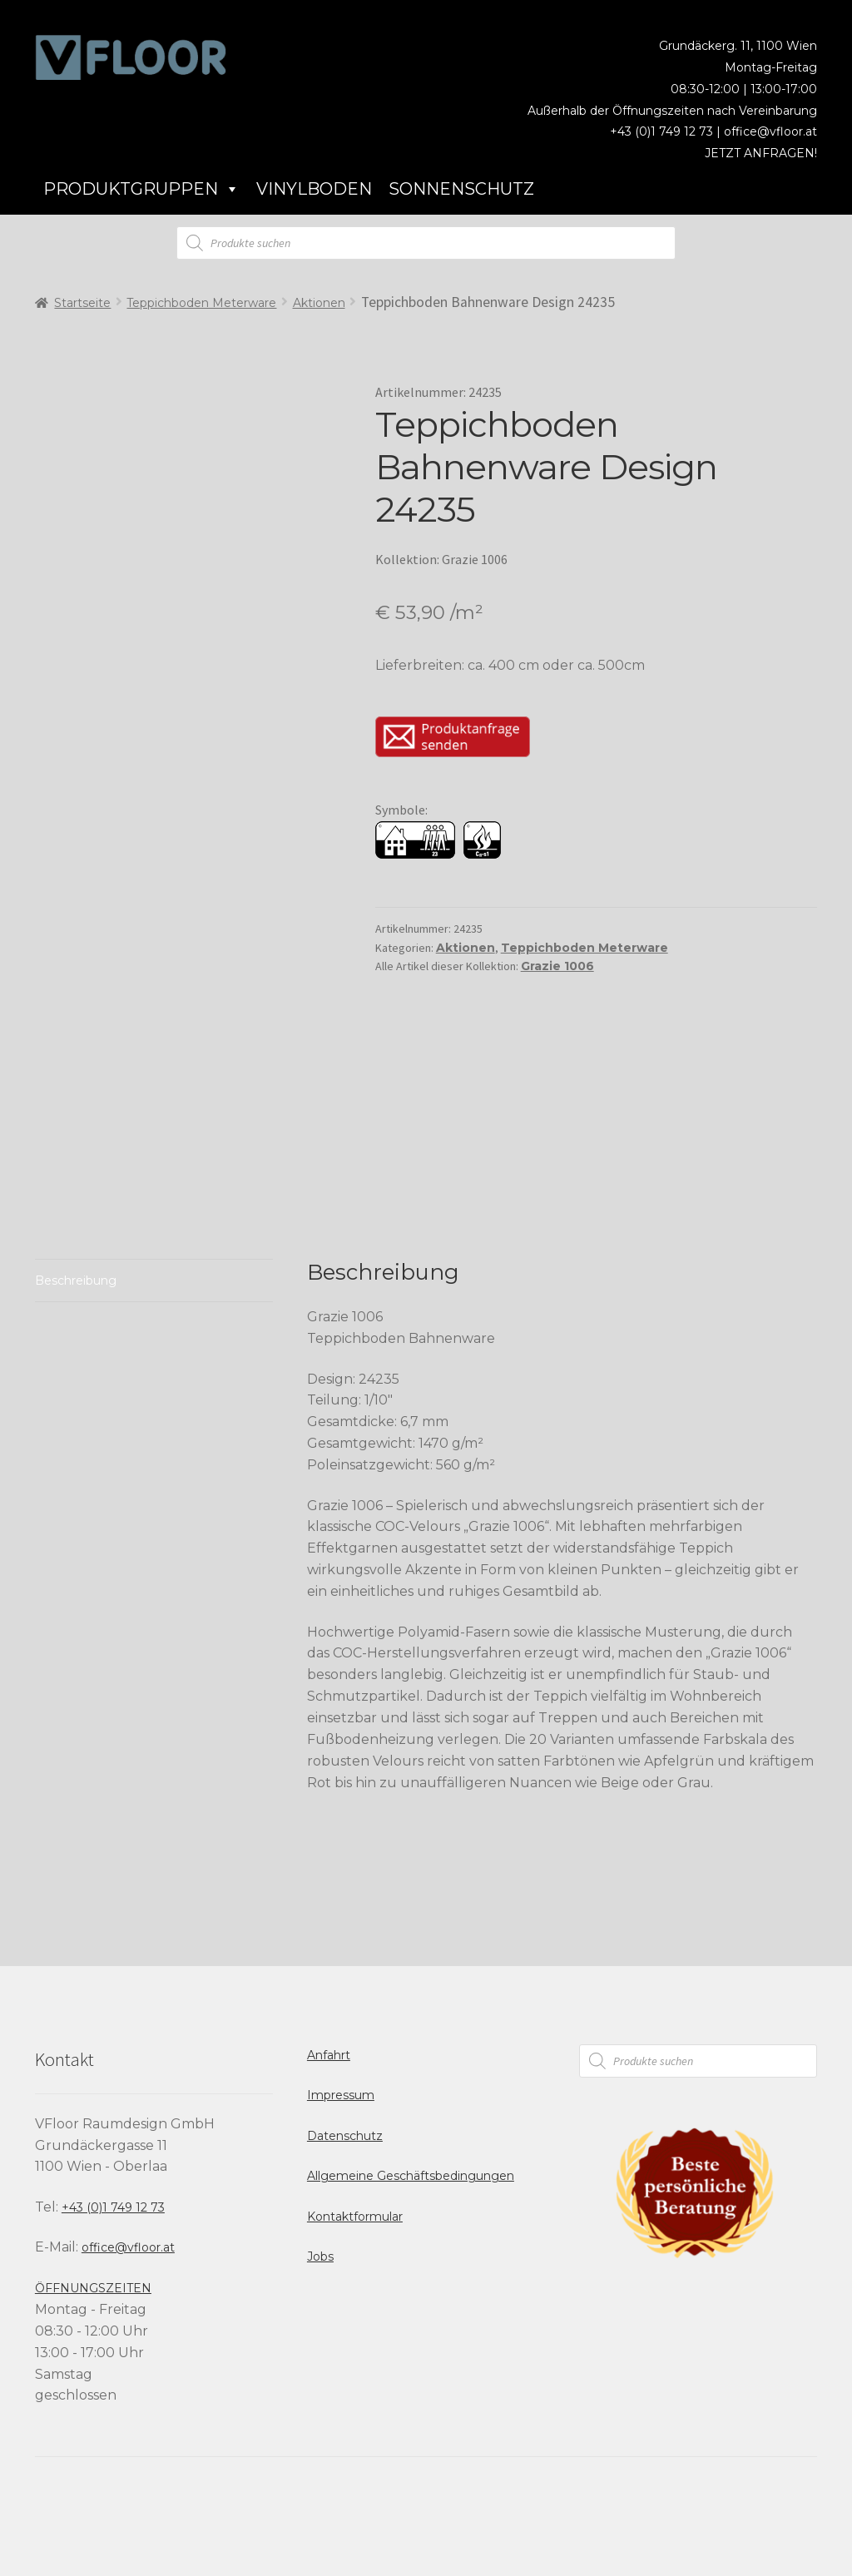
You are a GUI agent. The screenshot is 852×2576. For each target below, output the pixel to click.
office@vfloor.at (770, 131)
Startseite (82, 302)
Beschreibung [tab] (75, 1280)
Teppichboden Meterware (201, 302)
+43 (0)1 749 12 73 (113, 2207)
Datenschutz (345, 2135)
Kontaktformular (355, 2216)
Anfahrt (328, 2055)
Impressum (340, 2095)
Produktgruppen (141, 189)
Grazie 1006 (557, 966)
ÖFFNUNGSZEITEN (93, 2288)
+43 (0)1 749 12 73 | (667, 131)
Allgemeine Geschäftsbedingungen (410, 2175)
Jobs (320, 2256)
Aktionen (319, 302)
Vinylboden (314, 189)
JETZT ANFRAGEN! (761, 153)
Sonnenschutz (461, 189)
